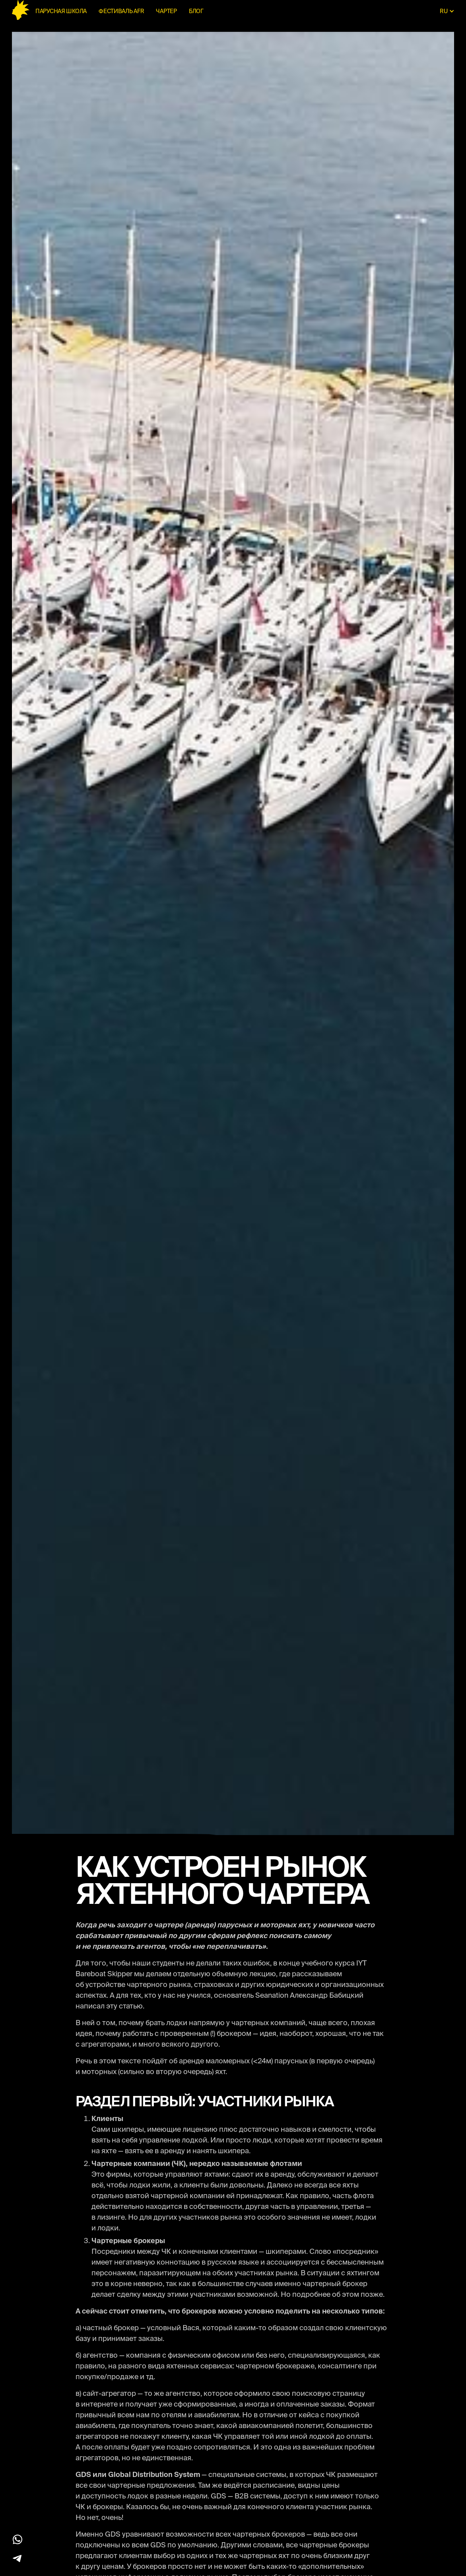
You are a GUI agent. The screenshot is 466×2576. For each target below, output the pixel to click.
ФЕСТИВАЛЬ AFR (121, 11)
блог (196, 11)
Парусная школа (61, 11)
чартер (166, 11)
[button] (447, 11)
